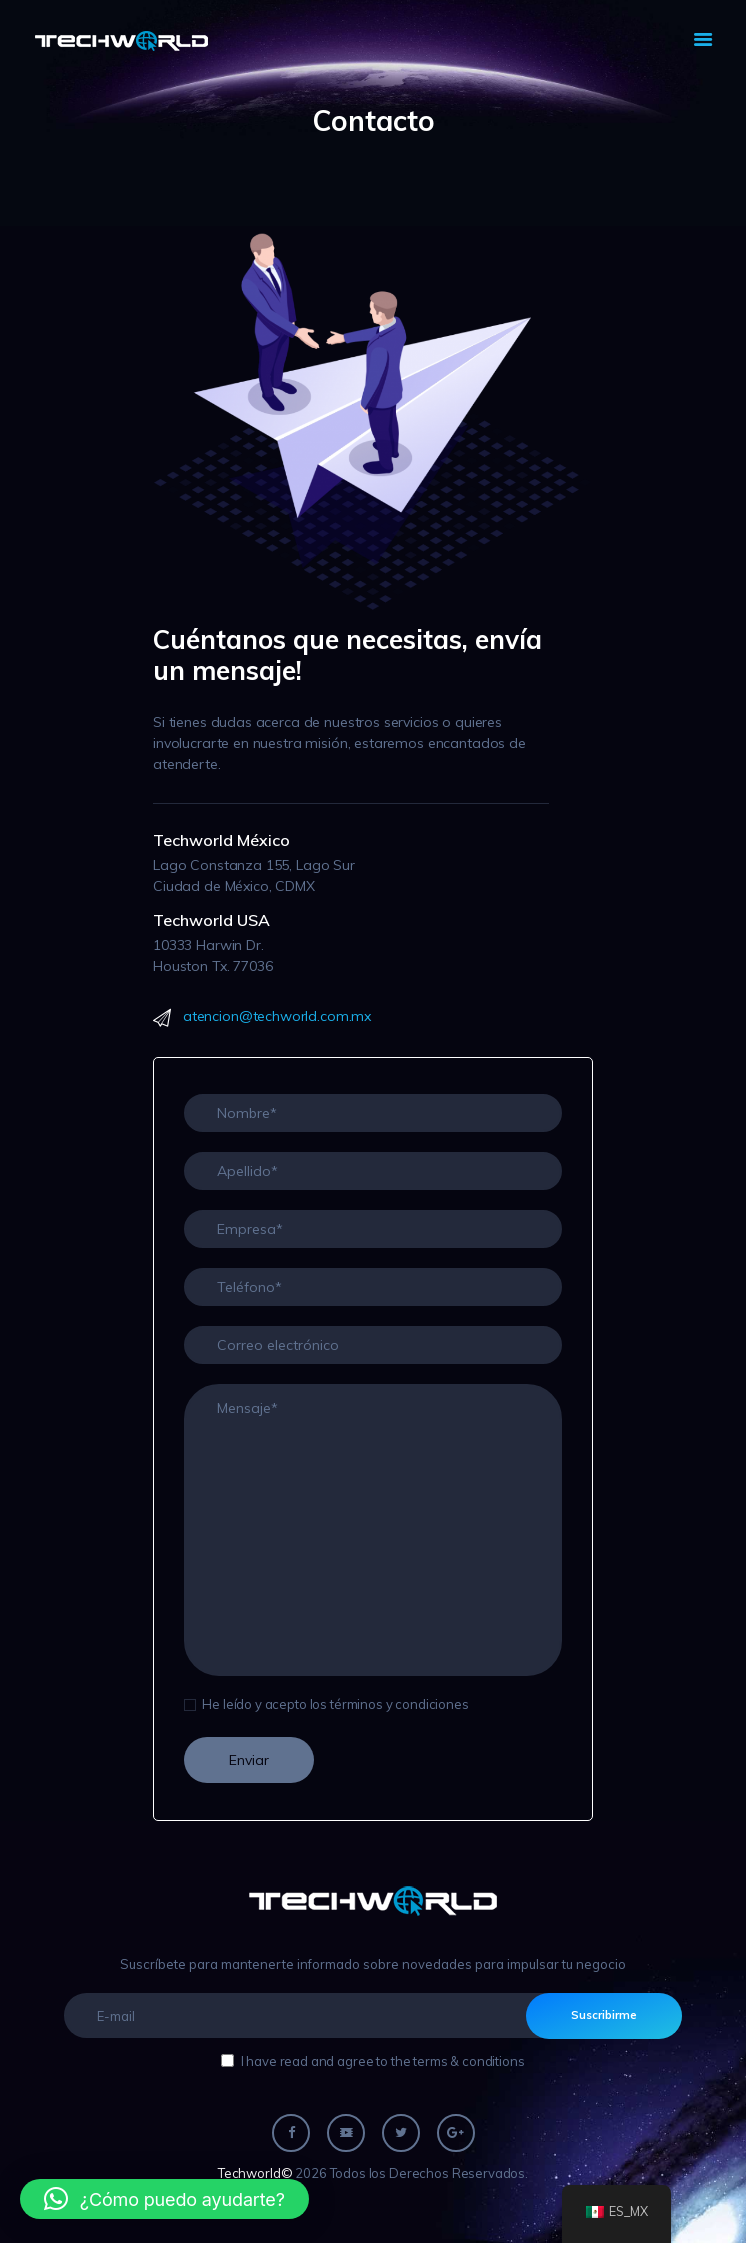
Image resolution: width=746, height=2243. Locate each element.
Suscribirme (604, 2015)
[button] (164, 2199)
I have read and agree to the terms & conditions (383, 2061)
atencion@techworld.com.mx (277, 1016)
